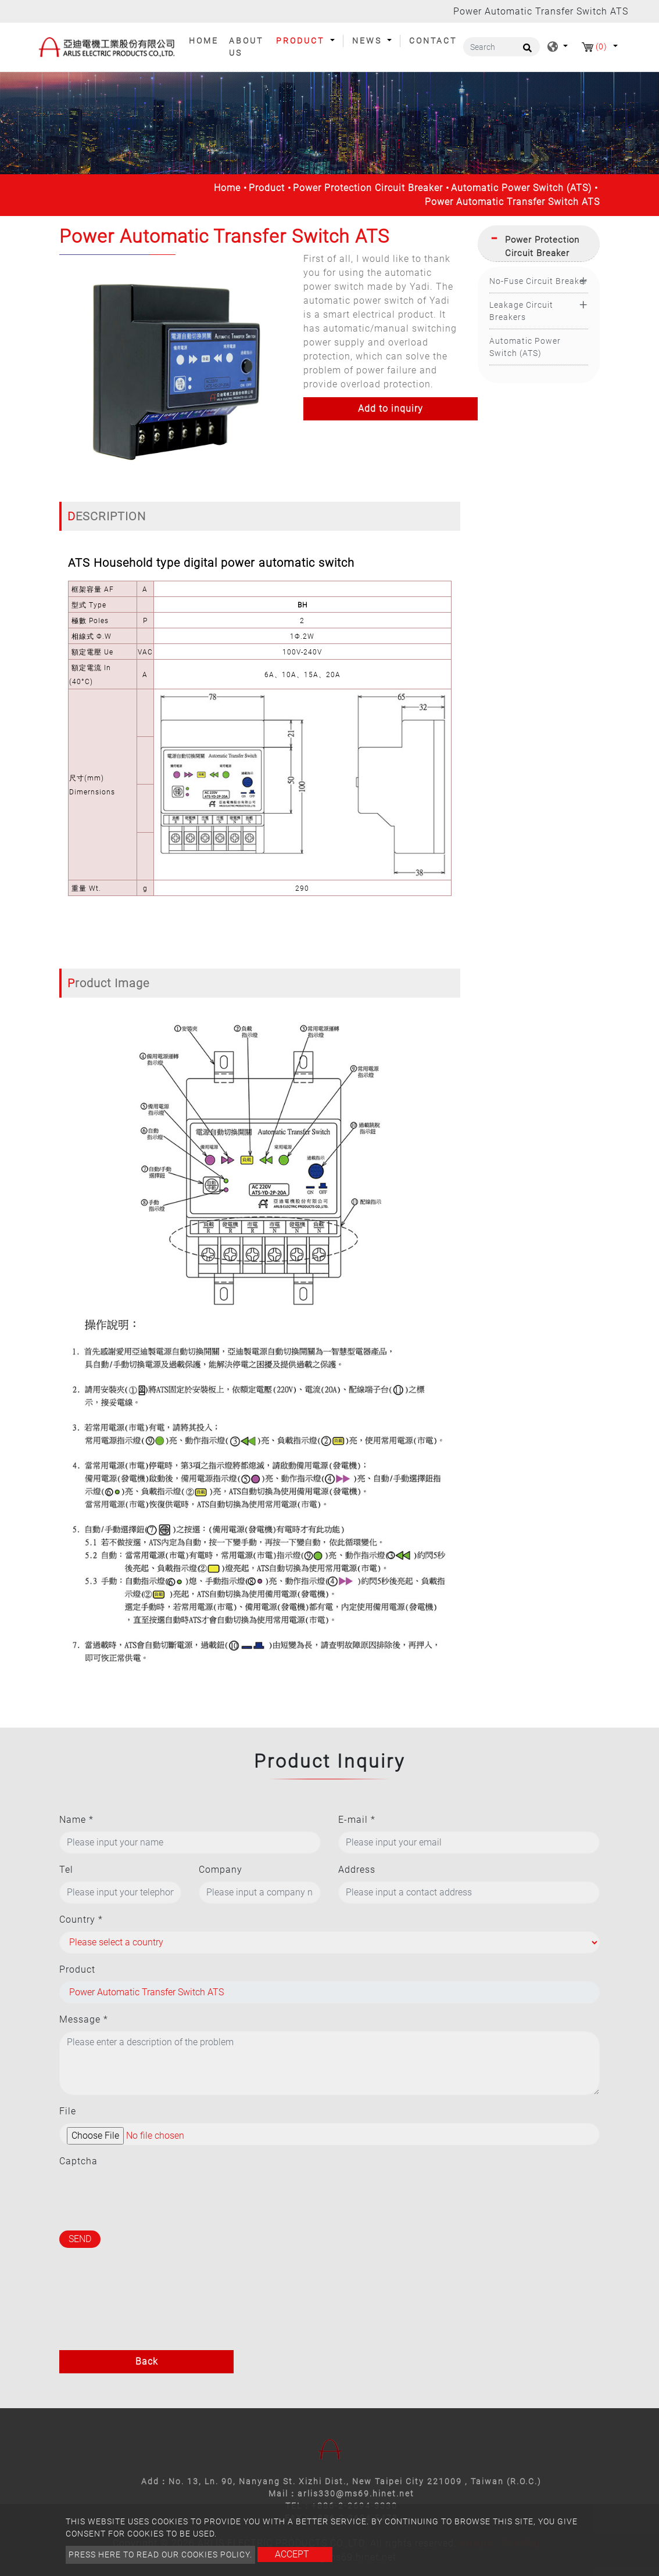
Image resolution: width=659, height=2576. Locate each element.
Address (356, 1869)
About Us (246, 46)
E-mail (356, 1819)
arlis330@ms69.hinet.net (356, 2493)
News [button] (368, 40)
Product (267, 187)
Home (206, 40)
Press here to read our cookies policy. (160, 2554)
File (67, 2111)
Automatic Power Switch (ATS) (521, 187)
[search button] (526, 51)
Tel (66, 1869)
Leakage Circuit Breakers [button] (521, 311)
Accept (292, 2554)
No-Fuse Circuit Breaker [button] (538, 281)
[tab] (539, 243)
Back (146, 2361)
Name (76, 1819)
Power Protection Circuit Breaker (368, 187)
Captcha (78, 2161)
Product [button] (302, 40)
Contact (433, 40)
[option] (172, 368)
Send (80, 2238)
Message (83, 2019)
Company (220, 1869)
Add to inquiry (390, 408)
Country (81, 1919)
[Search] (501, 47)
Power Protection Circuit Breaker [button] (542, 246)
